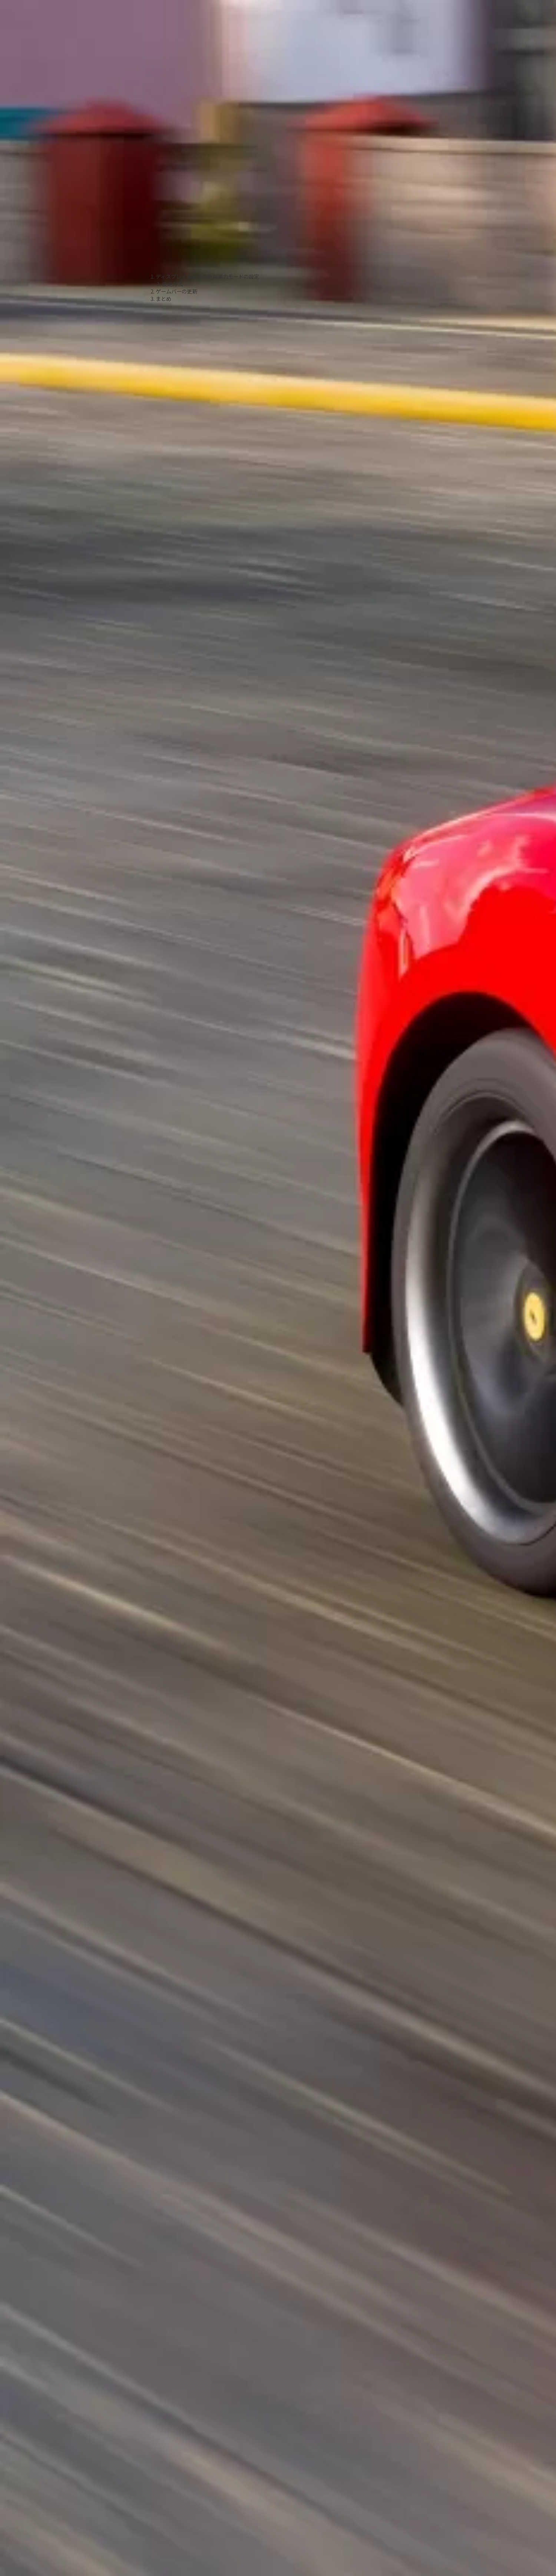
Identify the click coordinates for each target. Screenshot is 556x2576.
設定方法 (172, 284)
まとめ (163, 298)
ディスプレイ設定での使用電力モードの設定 (207, 276)
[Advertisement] (204, 172)
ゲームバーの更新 (176, 291)
